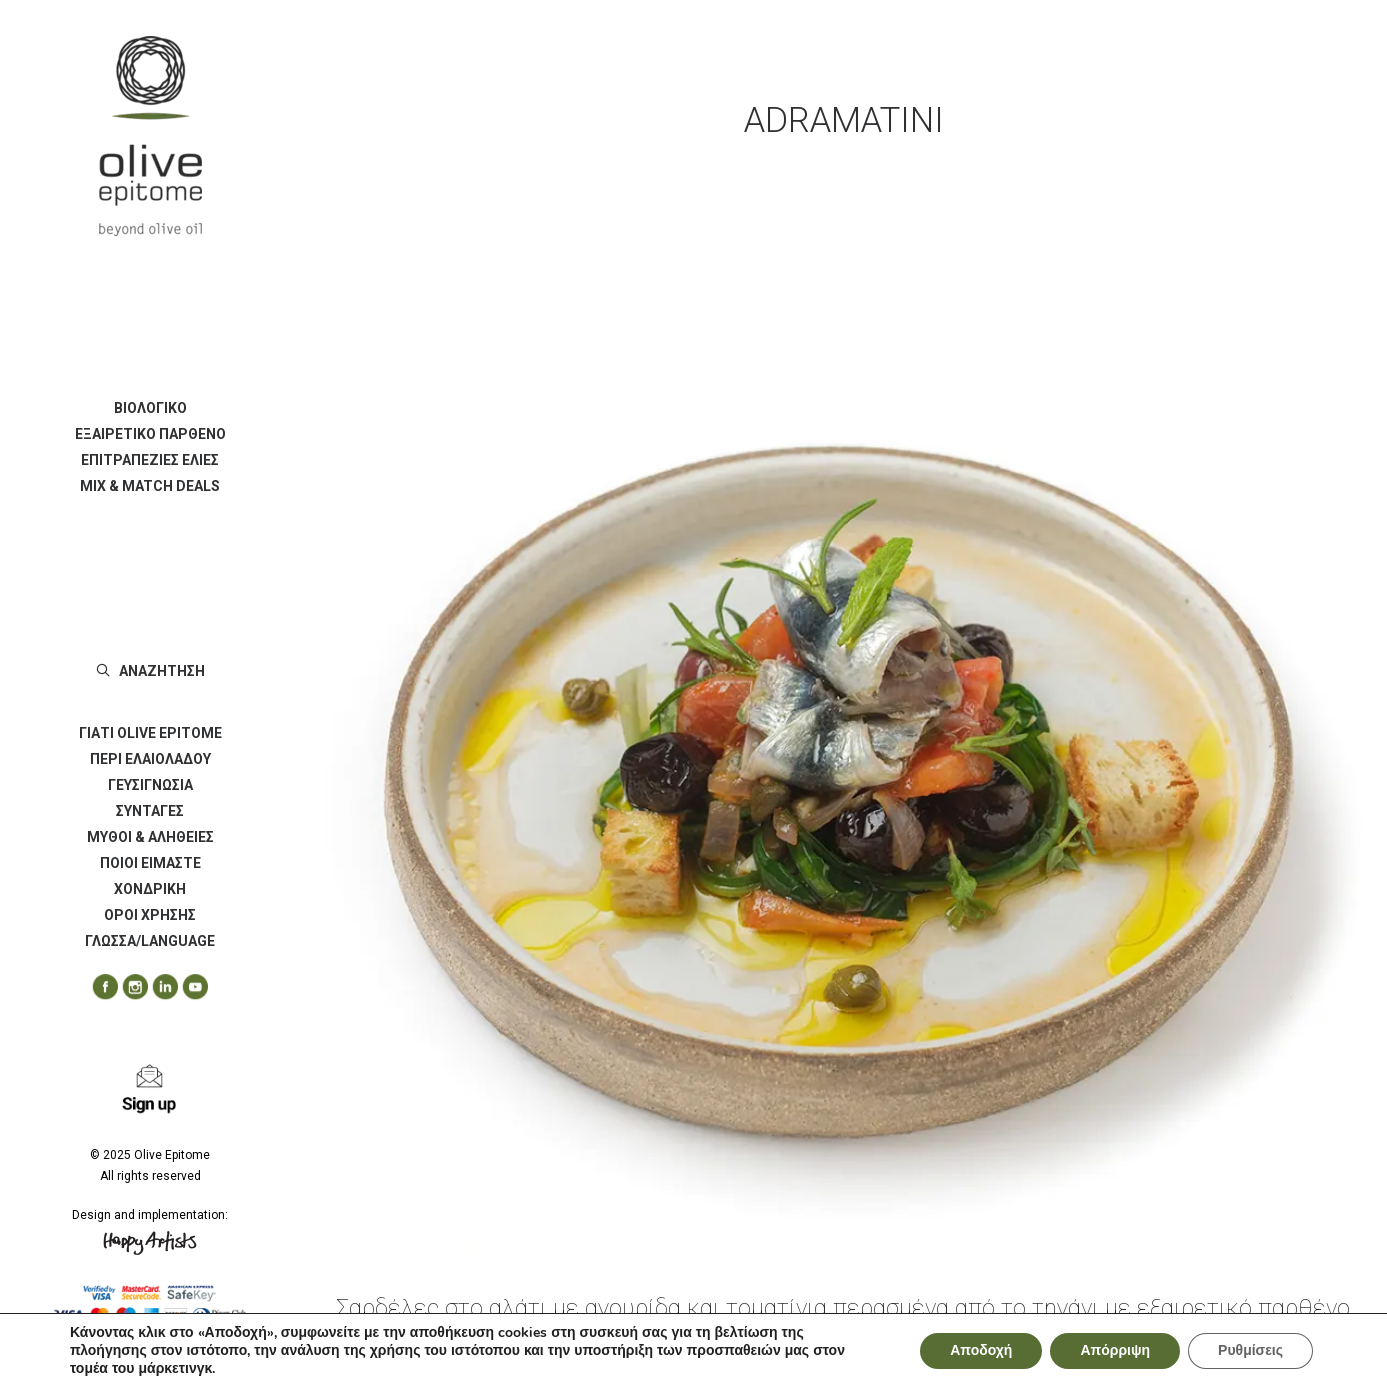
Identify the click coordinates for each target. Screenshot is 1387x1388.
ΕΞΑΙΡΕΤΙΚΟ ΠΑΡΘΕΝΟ (150, 434)
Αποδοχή (981, 1350)
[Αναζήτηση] (150, 671)
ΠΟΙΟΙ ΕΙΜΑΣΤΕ (150, 863)
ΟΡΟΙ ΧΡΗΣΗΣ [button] (150, 915)
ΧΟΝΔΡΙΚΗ (150, 889)
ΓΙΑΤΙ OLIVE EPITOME (150, 733)
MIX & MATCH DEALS (150, 486)
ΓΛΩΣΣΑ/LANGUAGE (150, 941)
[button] (98, 987)
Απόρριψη (1115, 1350)
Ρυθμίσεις (1250, 1350)
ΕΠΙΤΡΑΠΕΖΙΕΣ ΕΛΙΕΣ (150, 460)
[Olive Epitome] (150, 136)
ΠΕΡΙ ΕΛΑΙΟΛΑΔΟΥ (150, 759)
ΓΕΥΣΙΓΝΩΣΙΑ (150, 785)
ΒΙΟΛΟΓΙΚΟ (150, 408)
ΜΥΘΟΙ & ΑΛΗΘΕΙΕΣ (150, 837)
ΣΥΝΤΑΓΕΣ (150, 811)
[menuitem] (150, 408)
